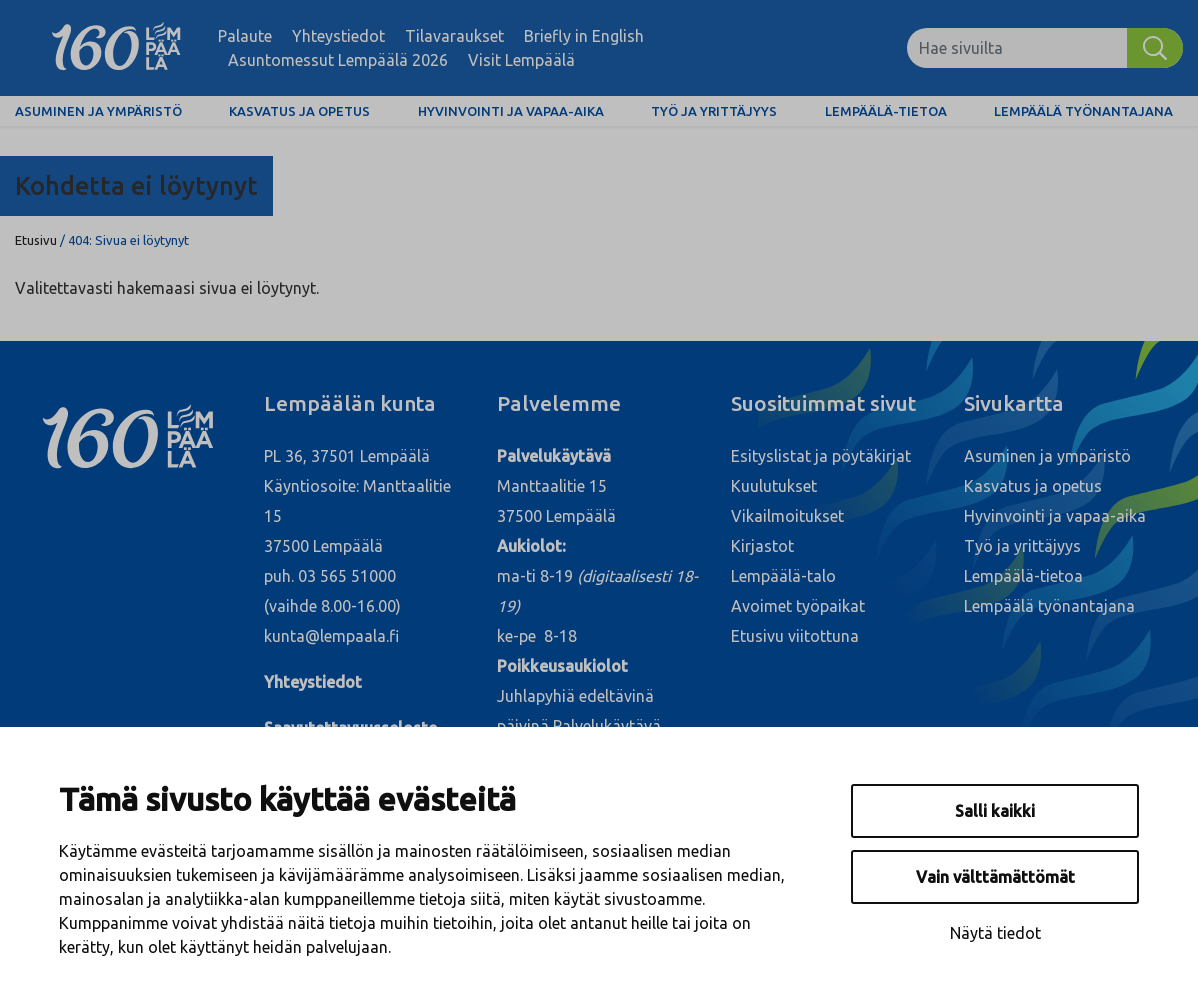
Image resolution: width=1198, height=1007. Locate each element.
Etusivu (36, 240)
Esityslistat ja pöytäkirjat (821, 456)
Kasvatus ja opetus (299, 111)
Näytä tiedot (995, 933)
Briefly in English (584, 36)
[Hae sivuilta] (1017, 48)
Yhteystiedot (338, 36)
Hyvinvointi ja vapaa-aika (511, 111)
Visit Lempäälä (521, 60)
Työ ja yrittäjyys (714, 111)
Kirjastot (762, 546)
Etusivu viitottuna (795, 636)
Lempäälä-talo (783, 576)
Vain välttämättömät (995, 877)
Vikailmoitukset (787, 516)
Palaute (245, 36)
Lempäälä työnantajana (1083, 111)
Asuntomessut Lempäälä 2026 (338, 60)
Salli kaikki (995, 811)
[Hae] (1155, 48)
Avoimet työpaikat (798, 606)
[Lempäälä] (116, 48)
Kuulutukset (774, 486)
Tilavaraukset (454, 36)
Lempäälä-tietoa (886, 111)
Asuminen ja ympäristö (98, 111)
